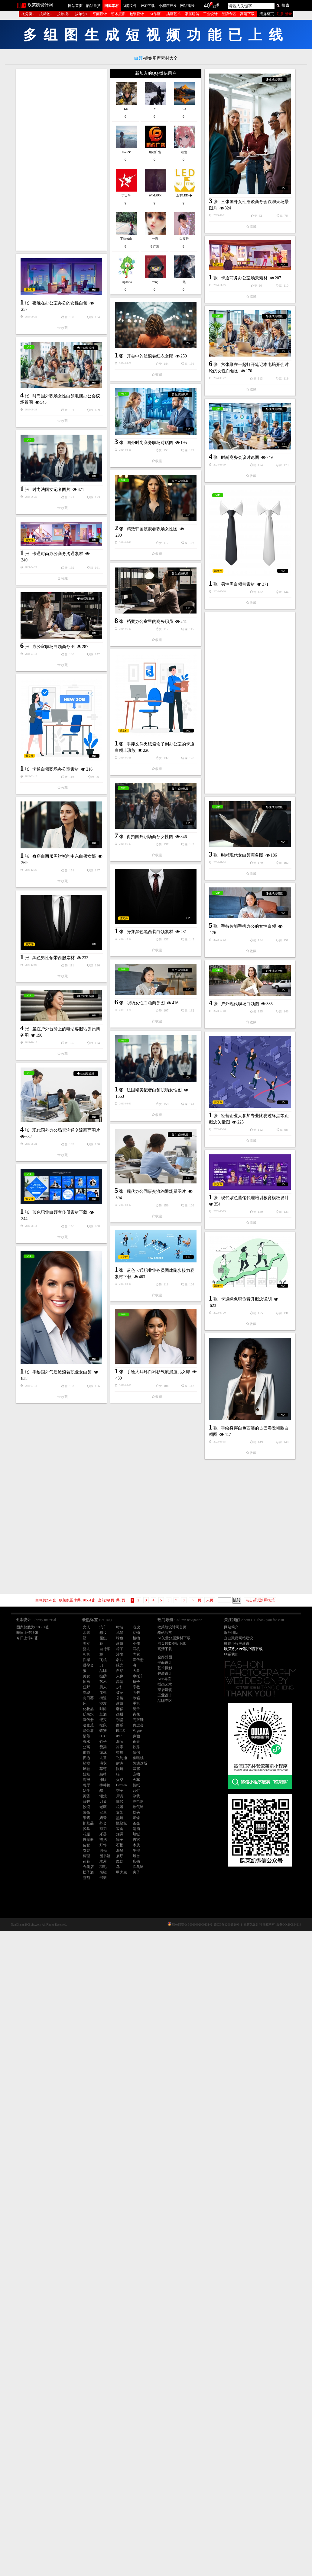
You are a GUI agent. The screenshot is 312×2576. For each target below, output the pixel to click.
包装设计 (136, 14)
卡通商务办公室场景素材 (151, 339)
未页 (209, 1600)
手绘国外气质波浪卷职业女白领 (155, 1989)
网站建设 (187, 6)
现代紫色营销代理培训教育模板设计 (161, 1751)
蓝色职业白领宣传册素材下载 (59, 1801)
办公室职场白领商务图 (53, 905)
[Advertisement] (61, 160)
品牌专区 (229, 14)
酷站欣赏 (93, 6)
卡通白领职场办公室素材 (55, 1155)
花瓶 (86, 1834)
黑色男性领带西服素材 (53, 1430)
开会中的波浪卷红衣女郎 (56, 477)
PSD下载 (148, 6)
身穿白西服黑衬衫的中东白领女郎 (157, 1256)
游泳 (103, 1752)
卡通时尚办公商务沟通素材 (57, 812)
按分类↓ (27, 14)
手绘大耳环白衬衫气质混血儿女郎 (65, 2004)
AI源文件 (129, 6)
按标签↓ (45, 14)
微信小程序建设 (236, 1643)
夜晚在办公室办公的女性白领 (152, 415)
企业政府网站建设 (238, 1638)
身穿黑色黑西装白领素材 (56, 1336)
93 (214, 6)
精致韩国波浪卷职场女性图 (58, 742)
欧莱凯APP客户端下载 (243, 1649)
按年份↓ (81, 14)
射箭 (86, 1752)
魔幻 (119, 1861)
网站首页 (75, 6)
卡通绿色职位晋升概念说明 (59, 1902)
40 (207, 5)
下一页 (195, 1600)
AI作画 (155, 14)
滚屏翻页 (266, 14)
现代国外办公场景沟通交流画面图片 (159, 1669)
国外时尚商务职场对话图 (150, 600)
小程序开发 (168, 6)
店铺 (136, 1861)
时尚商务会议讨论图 (53, 656)
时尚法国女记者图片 (144, 687)
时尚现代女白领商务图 (55, 1241)
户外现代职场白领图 (147, 1481)
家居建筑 (192, 14)
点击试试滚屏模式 (260, 1600)
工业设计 (210, 14)
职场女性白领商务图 (146, 1411)
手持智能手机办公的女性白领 (155, 1333)
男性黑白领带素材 (144, 814)
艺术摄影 (118, 14)
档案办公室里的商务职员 (150, 899)
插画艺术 (173, 14)
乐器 (103, 1834)
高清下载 (247, 14)
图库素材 (111, 6)
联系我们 (231, 1654)
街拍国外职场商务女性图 (150, 1169)
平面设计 (100, 14)
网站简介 (231, 1627)
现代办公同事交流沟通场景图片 (63, 1720)
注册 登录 (284, 14)
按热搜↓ (63, 14)
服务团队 (231, 1632)
